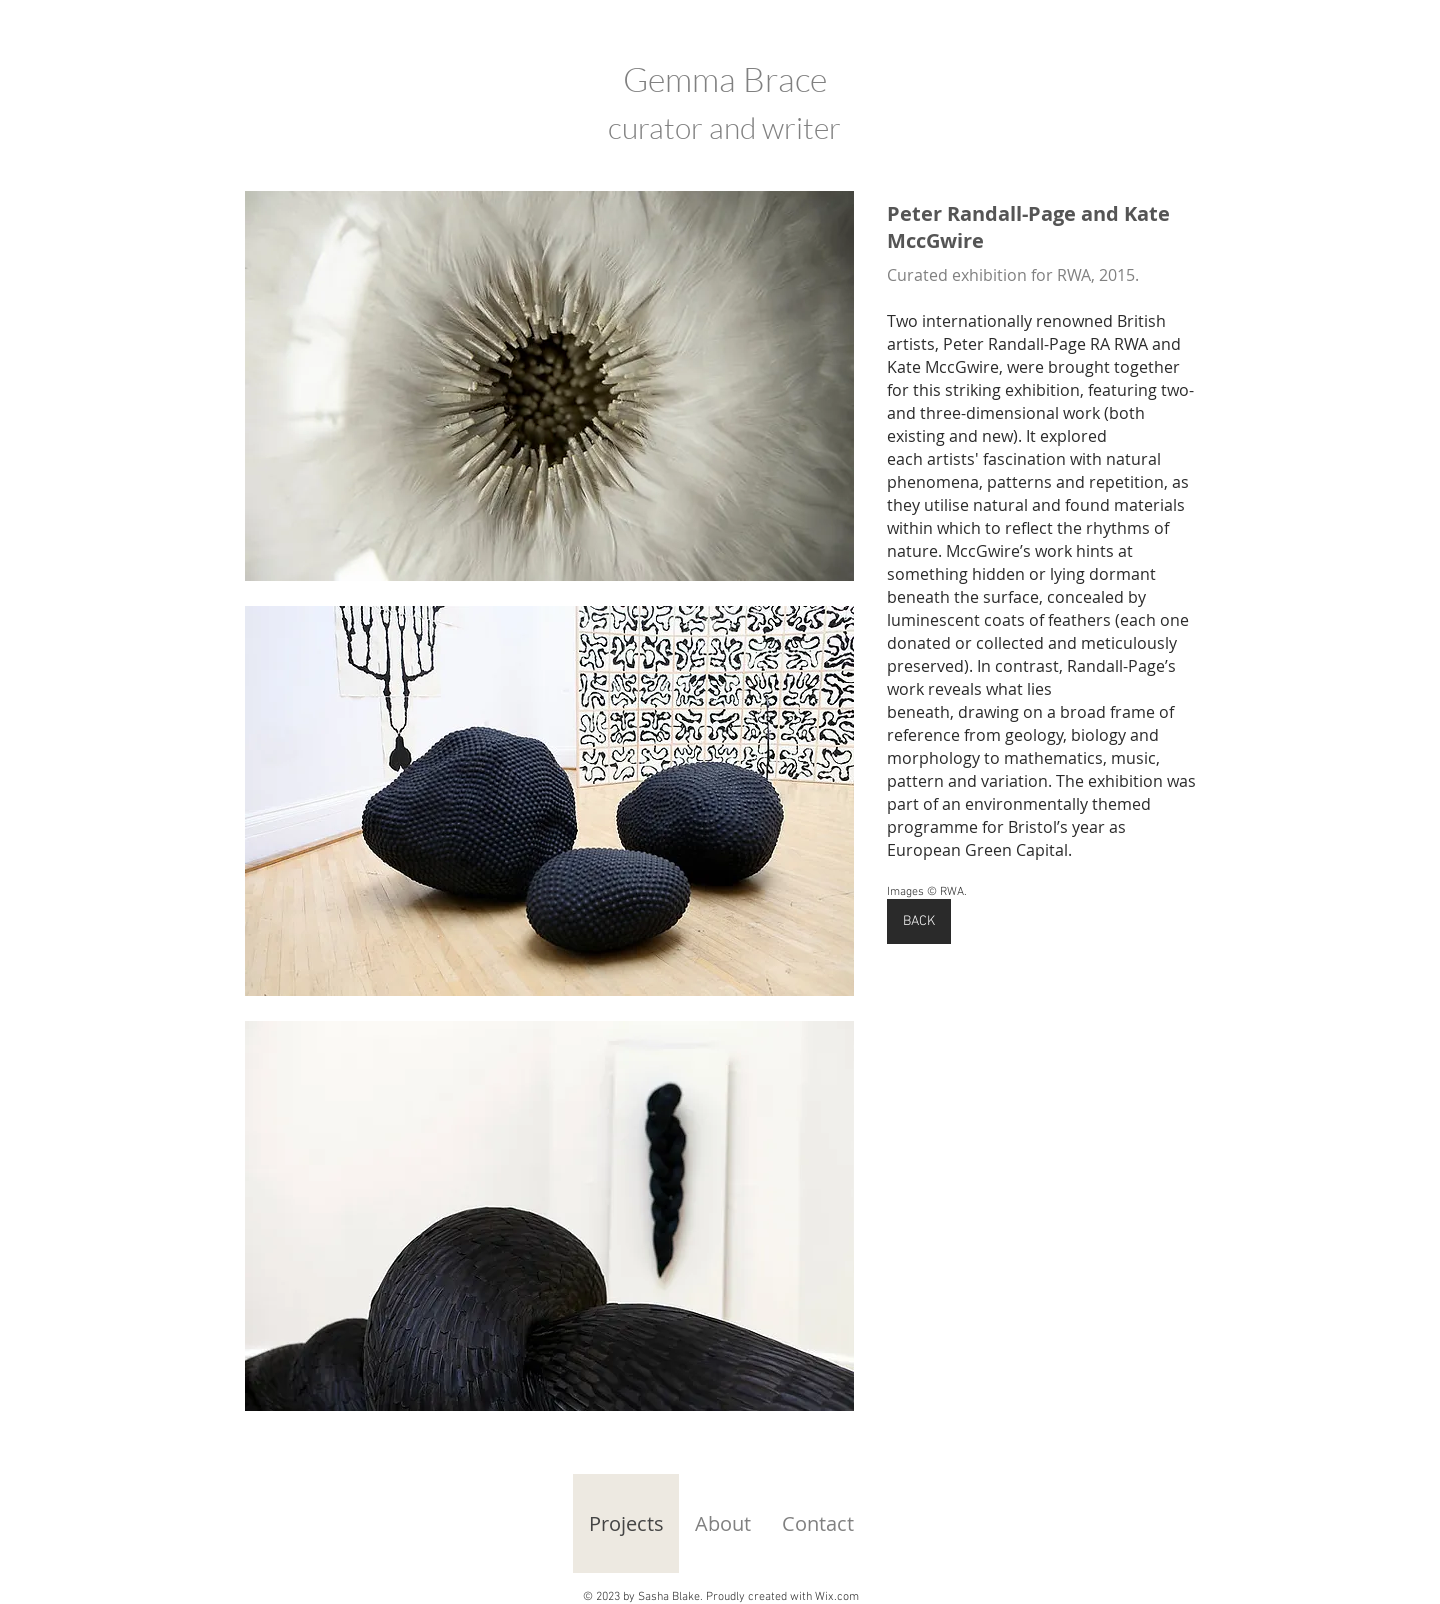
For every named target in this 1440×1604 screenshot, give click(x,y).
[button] (549, 386)
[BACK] (919, 921)
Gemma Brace (725, 79)
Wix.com (837, 1597)
